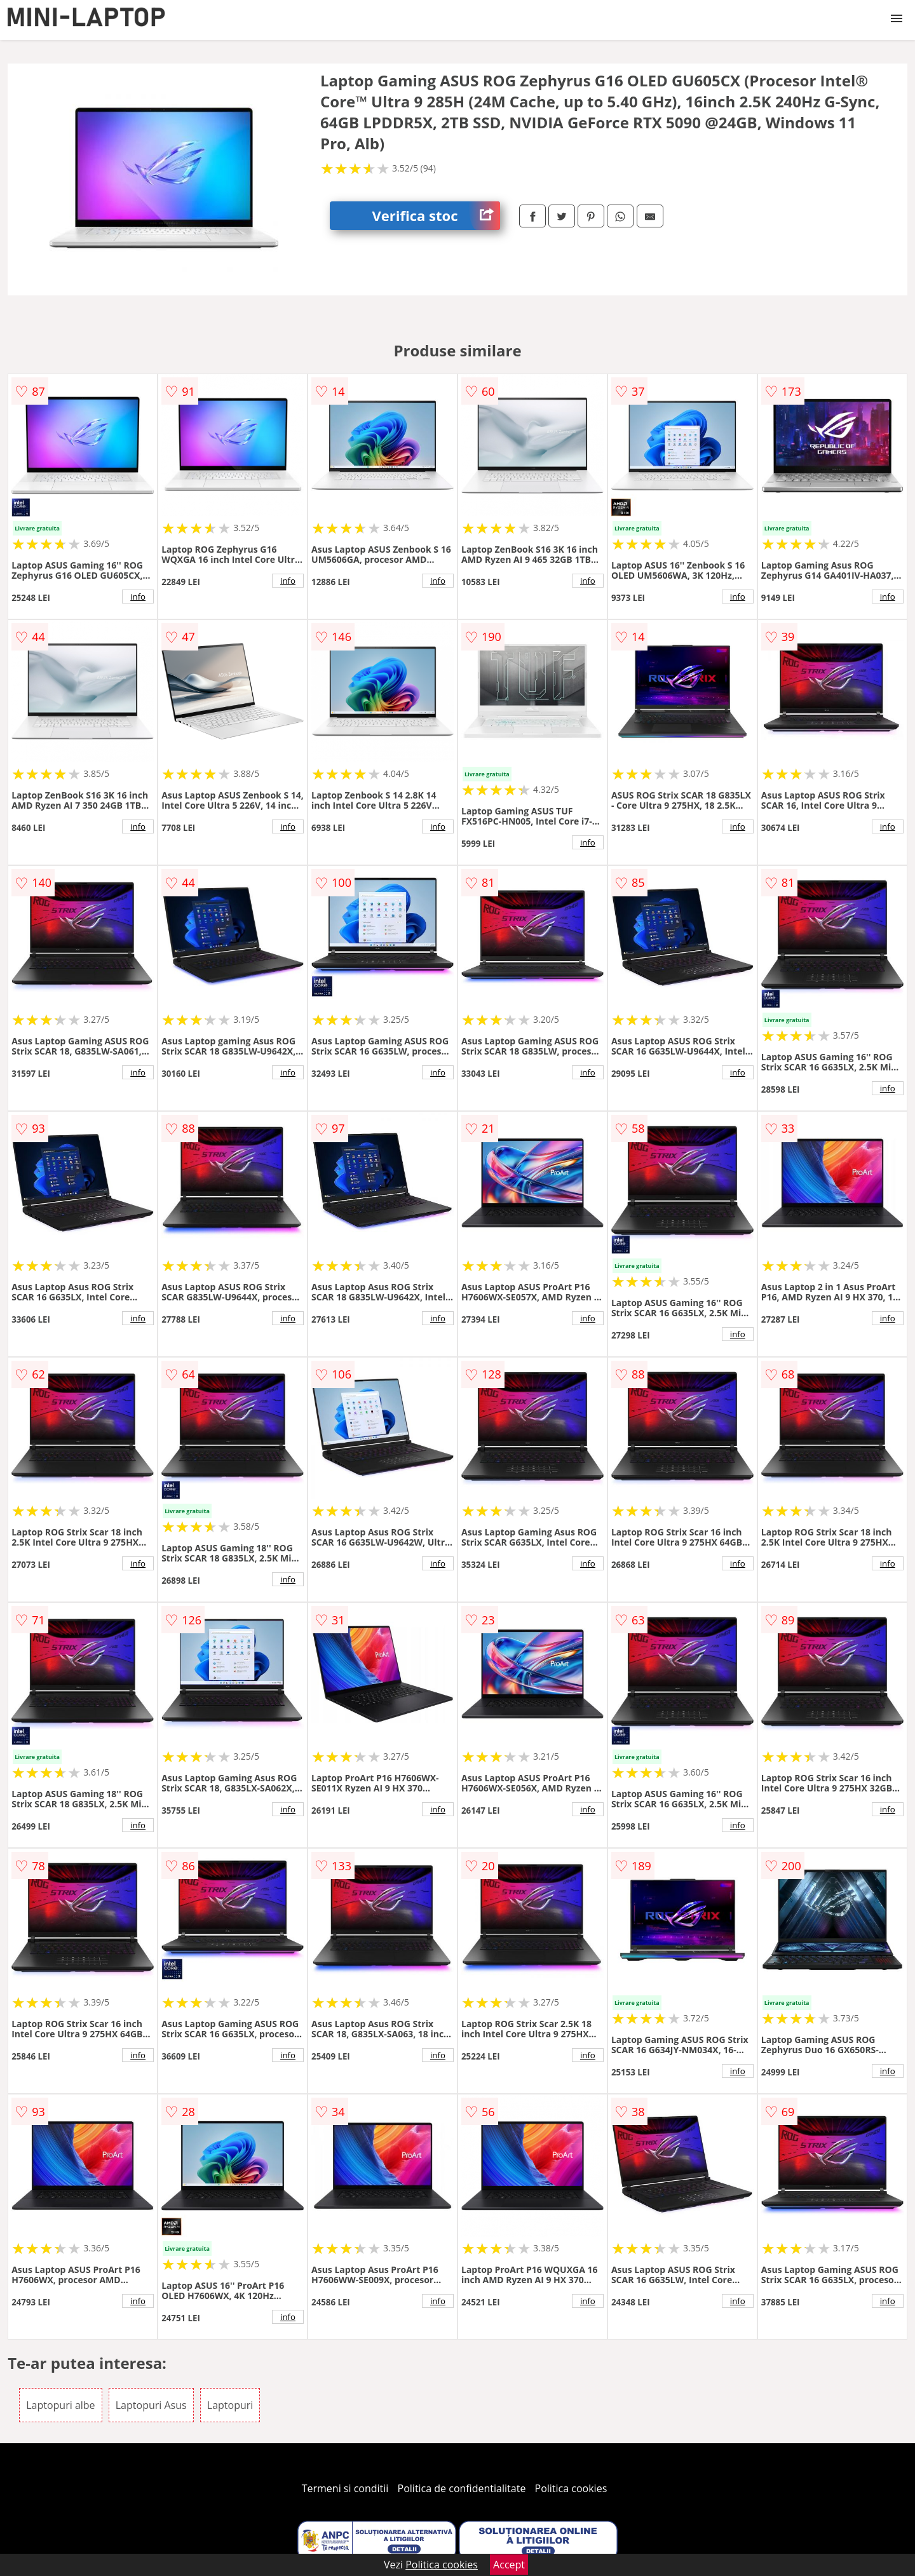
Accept (509, 2565)
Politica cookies (571, 2488)
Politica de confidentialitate (462, 2488)
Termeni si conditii (345, 2488)
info (138, 596)
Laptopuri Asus (151, 2405)
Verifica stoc (436, 215)
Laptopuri (230, 2405)
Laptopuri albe (60, 2405)
